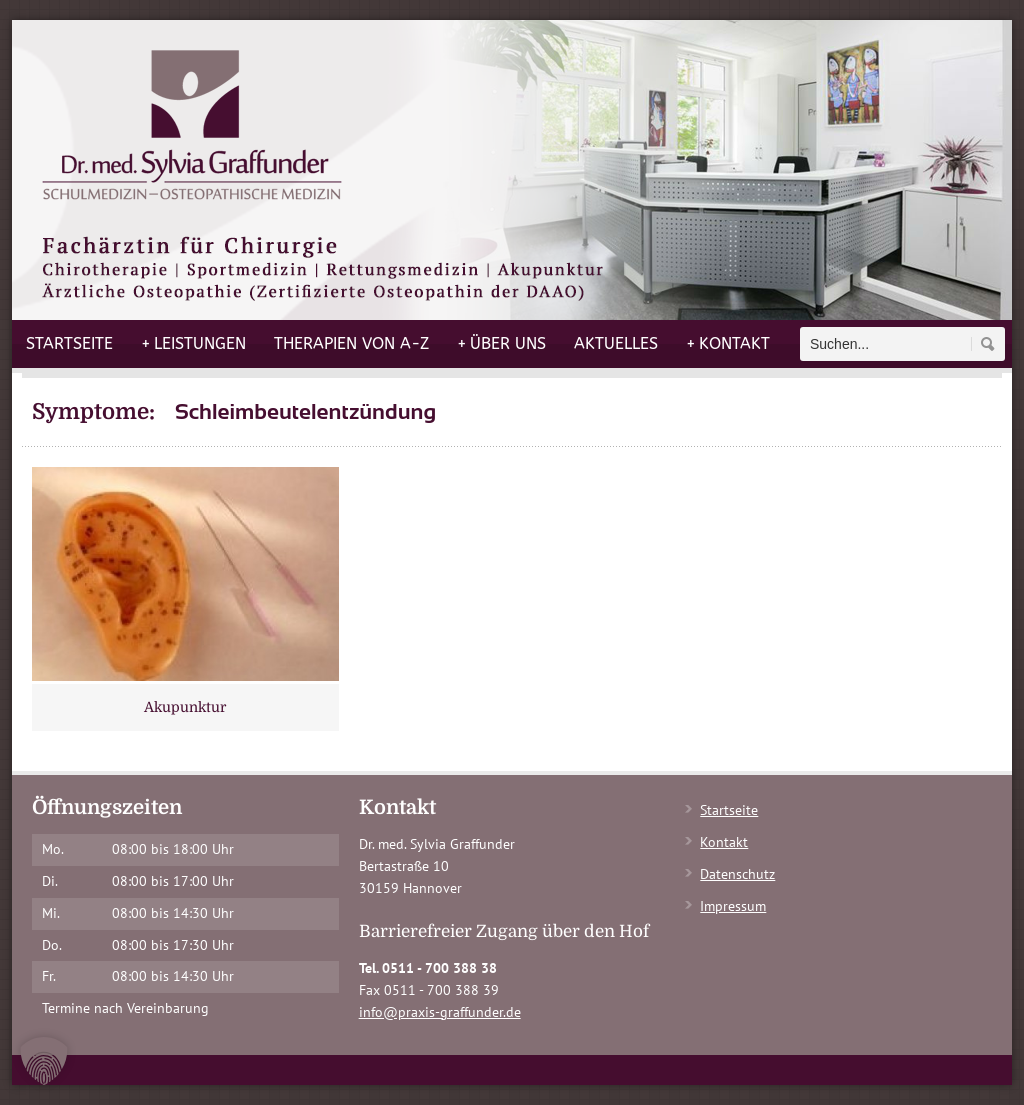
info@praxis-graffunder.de (440, 1012)
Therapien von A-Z (351, 343)
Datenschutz (737, 874)
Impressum (733, 906)
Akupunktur (185, 707)
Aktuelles (616, 343)
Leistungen (193, 344)
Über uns (501, 344)
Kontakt (728, 344)
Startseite (69, 343)
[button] (44, 1061)
